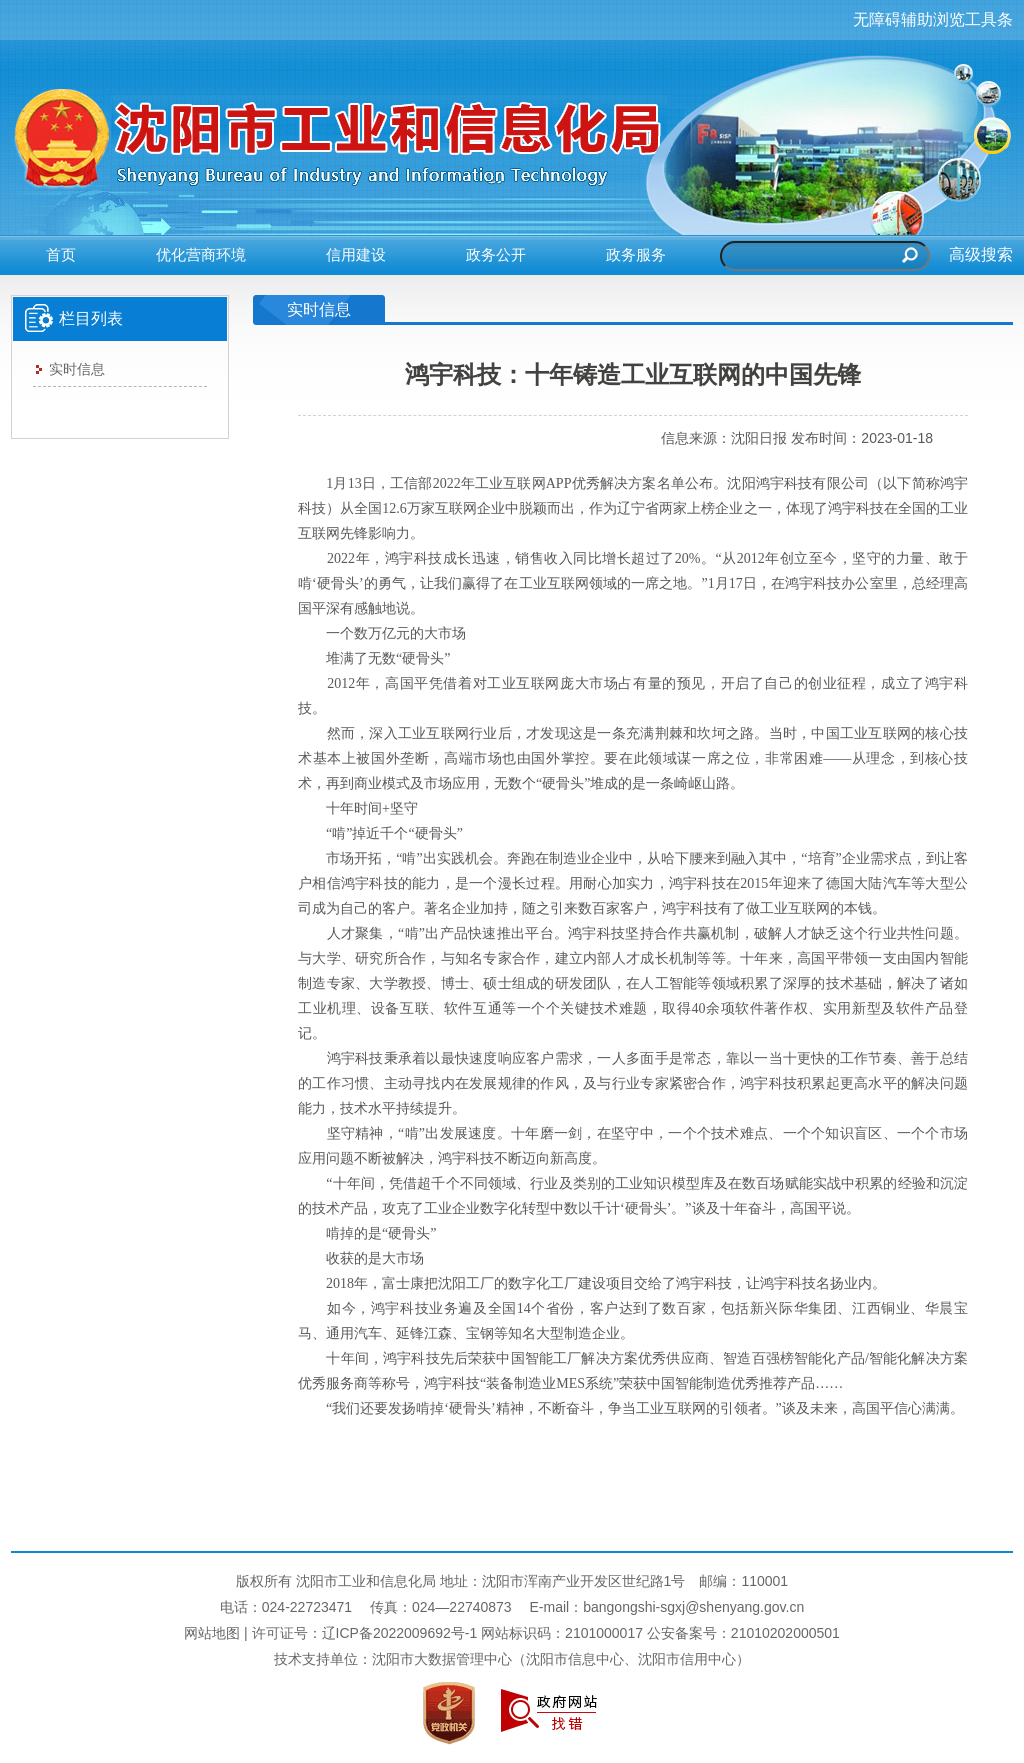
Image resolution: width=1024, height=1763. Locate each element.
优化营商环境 (201, 254)
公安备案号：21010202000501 (743, 1633)
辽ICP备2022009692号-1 (400, 1633)
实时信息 (70, 369)
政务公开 (496, 254)
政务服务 (636, 254)
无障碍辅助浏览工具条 (933, 19)
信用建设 (356, 254)
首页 (61, 254)
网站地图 (212, 1633)
